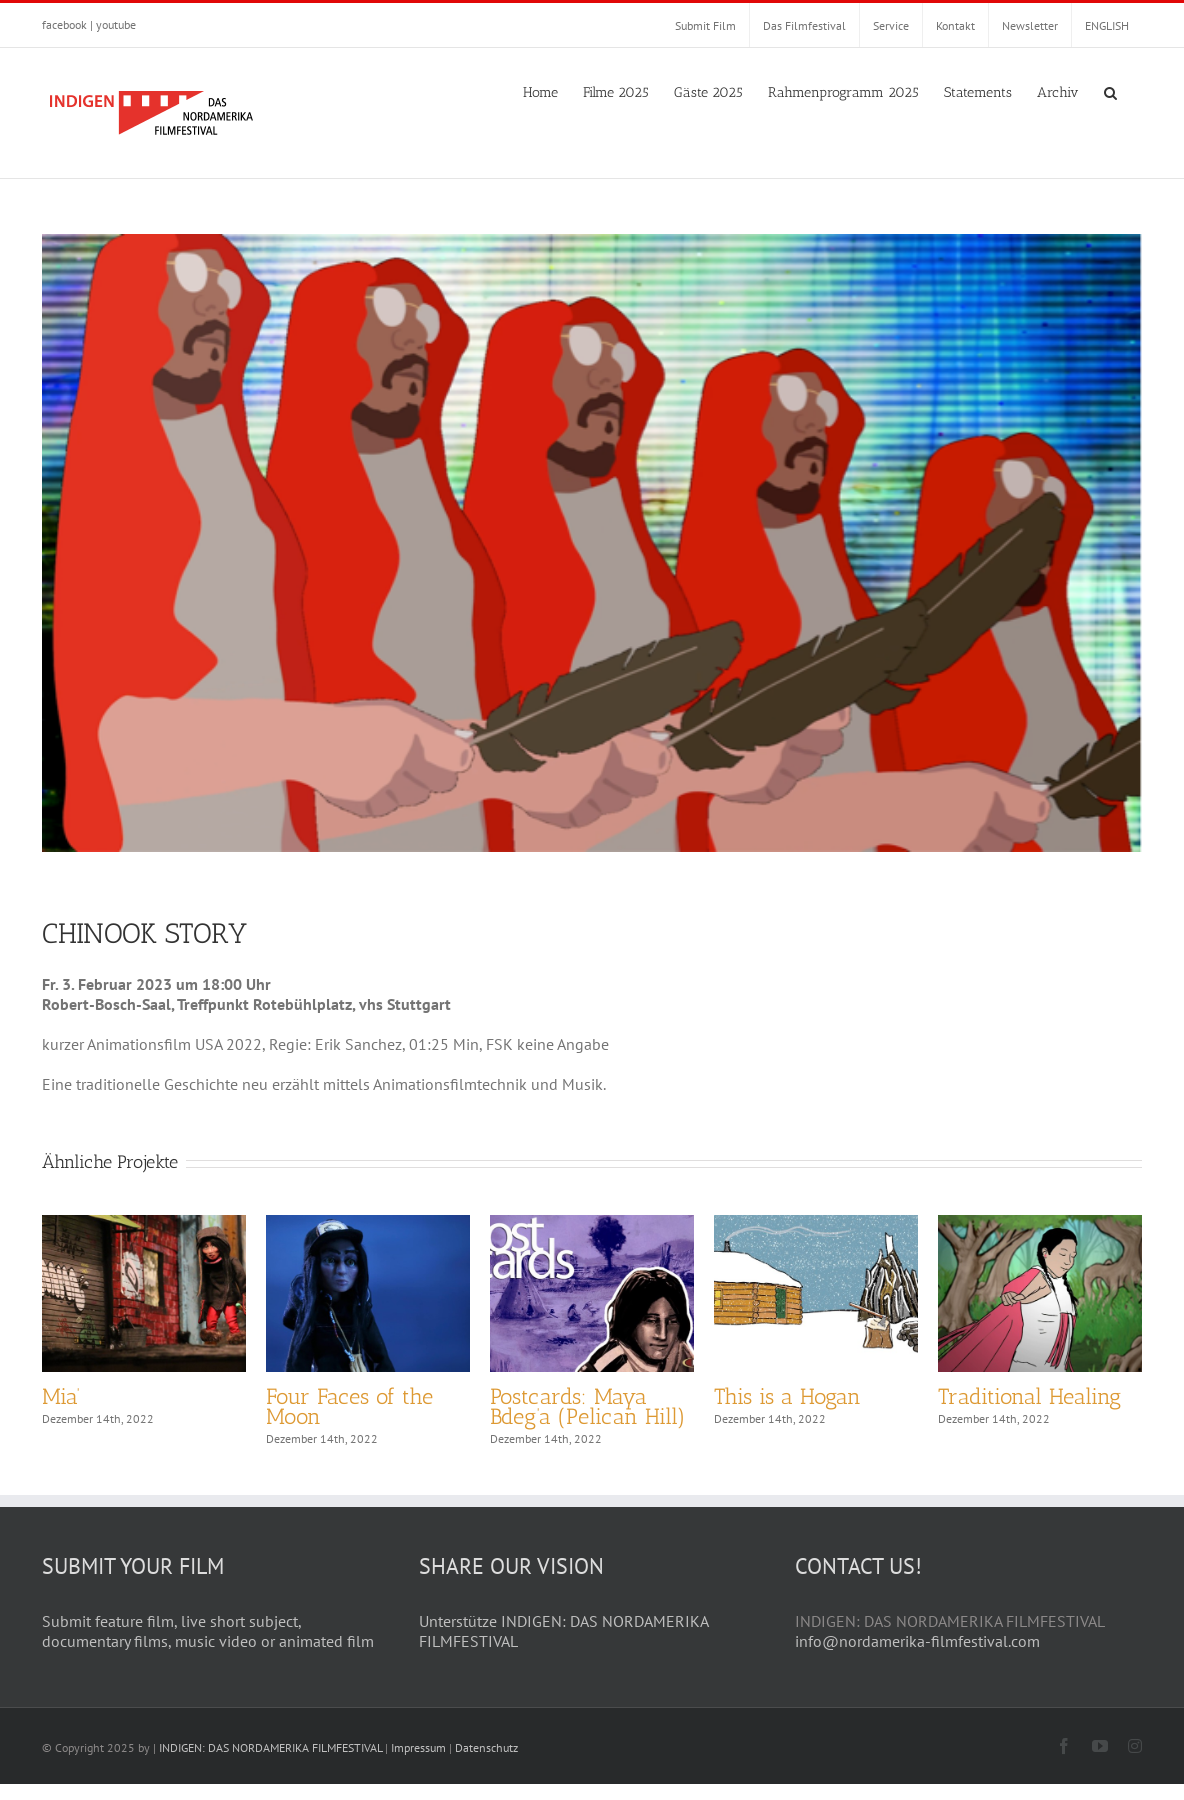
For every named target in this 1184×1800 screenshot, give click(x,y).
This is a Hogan (787, 1396)
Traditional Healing (1029, 1396)
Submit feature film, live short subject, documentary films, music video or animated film (208, 1647)
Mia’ (61, 1396)
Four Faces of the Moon (349, 1406)
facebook (64, 24)
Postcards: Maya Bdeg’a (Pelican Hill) (588, 1406)
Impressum (418, 1763)
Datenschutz (486, 1763)
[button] (1110, 91)
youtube (116, 24)
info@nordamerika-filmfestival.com (917, 1657)
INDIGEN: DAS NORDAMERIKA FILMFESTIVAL (270, 1763)
